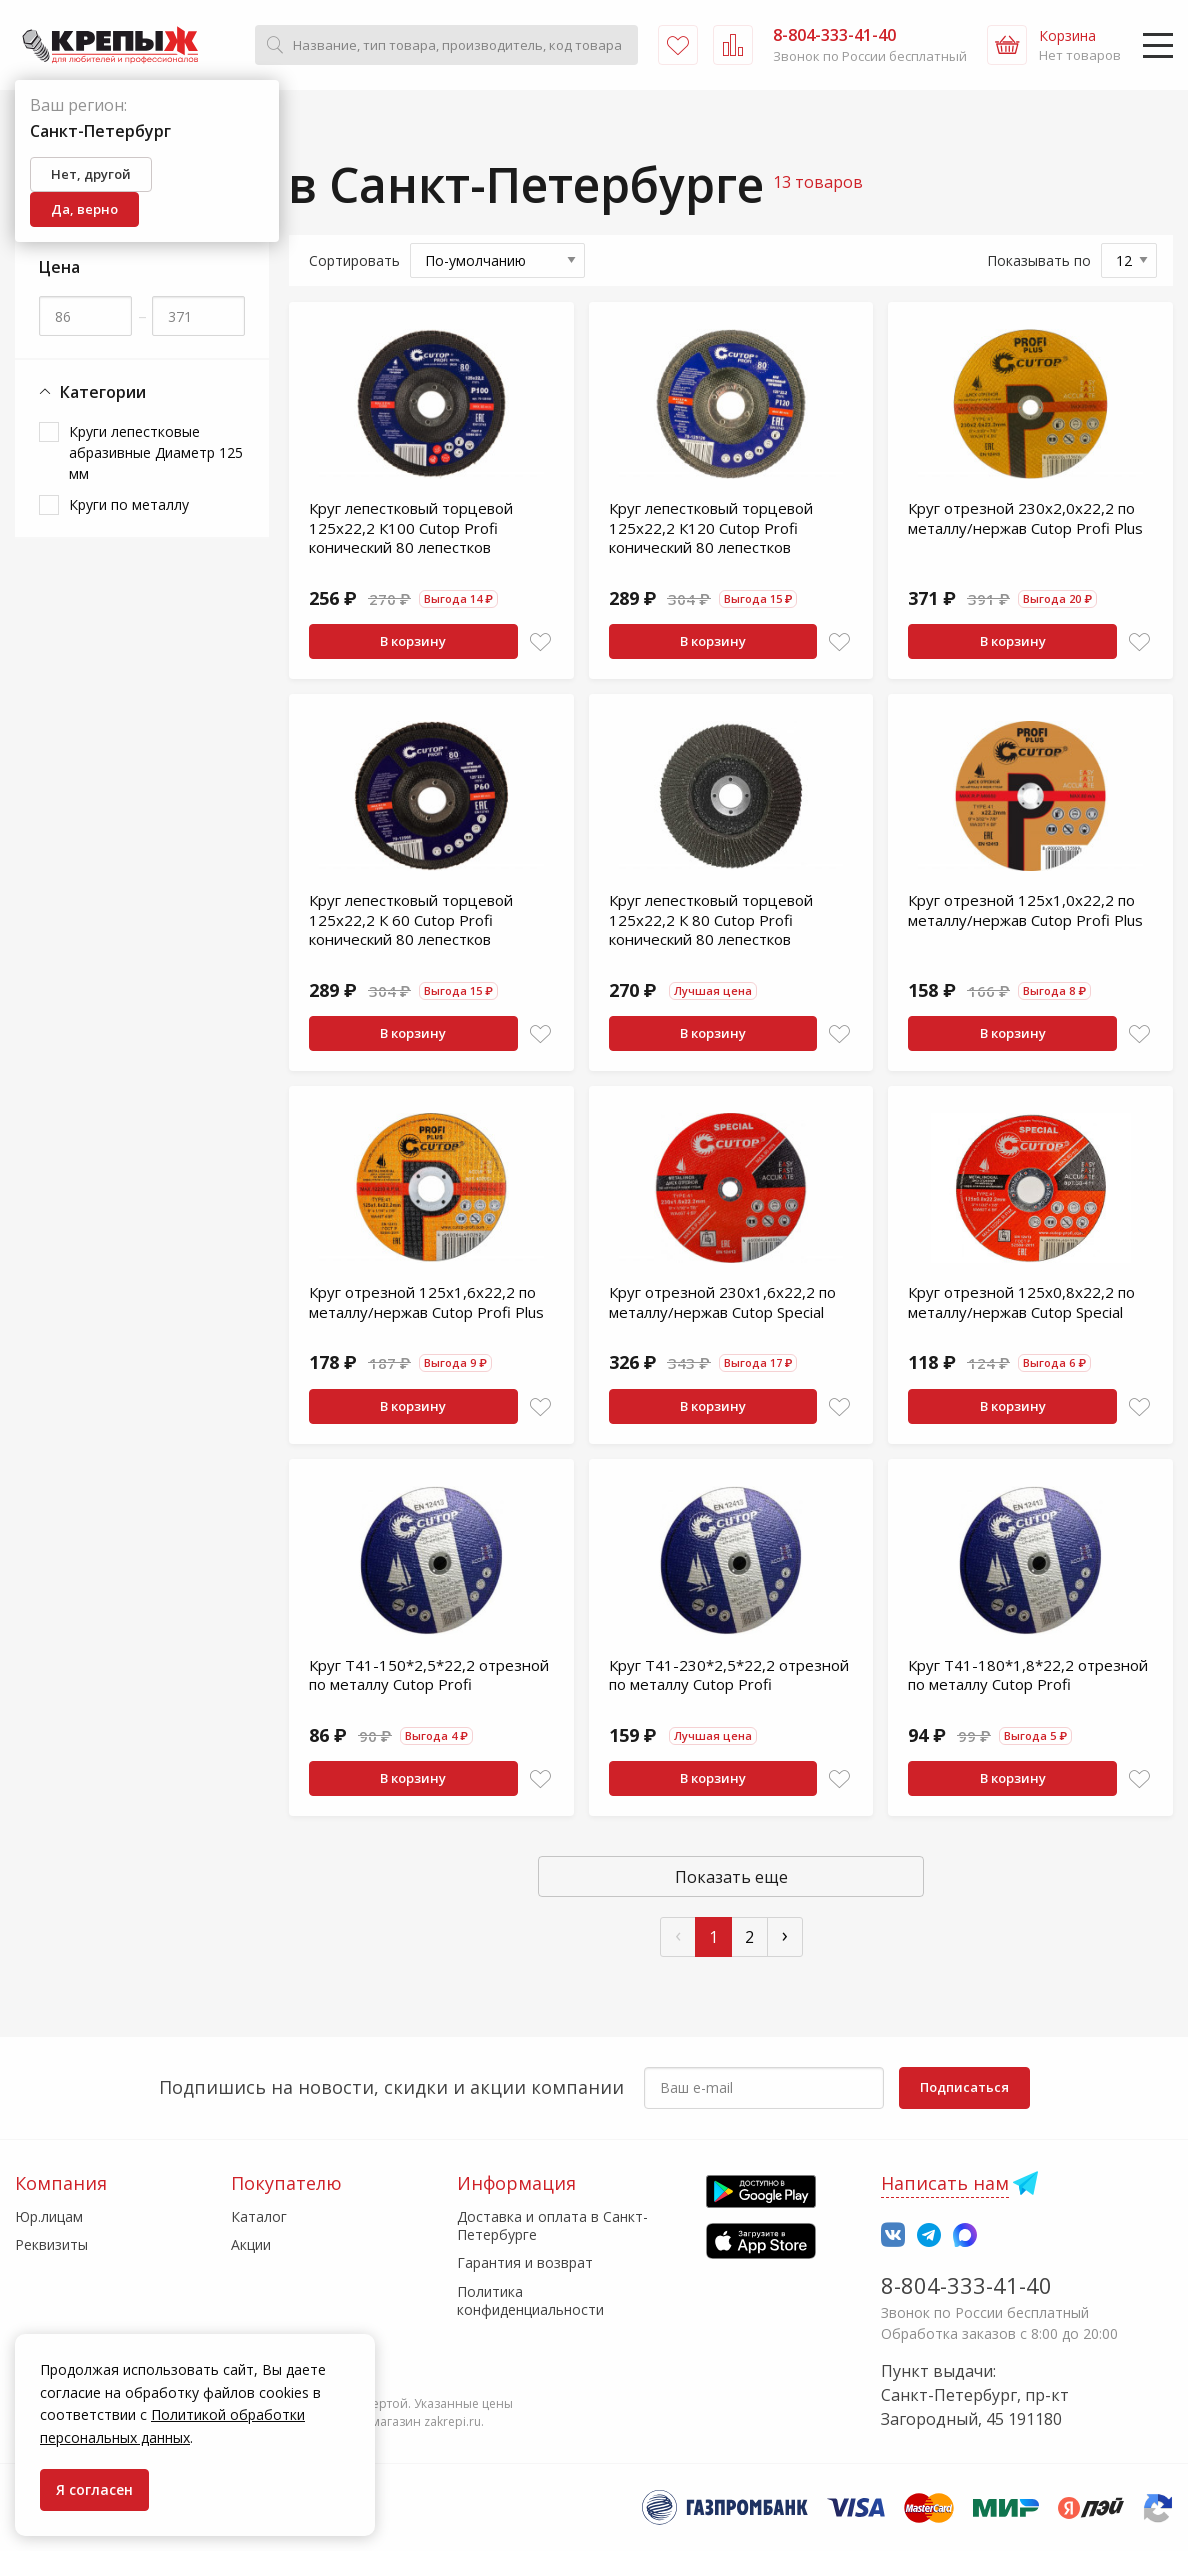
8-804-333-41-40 (966, 2285)
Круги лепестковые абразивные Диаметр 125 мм (156, 452)
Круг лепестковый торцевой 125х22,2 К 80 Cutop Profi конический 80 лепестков (711, 919)
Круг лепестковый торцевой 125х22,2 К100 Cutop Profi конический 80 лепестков (411, 527)
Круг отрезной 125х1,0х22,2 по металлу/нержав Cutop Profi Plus (1025, 910)
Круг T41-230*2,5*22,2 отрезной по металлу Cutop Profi (729, 1675)
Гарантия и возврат (525, 2262)
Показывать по (1039, 260)
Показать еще (731, 1877)
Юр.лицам (49, 2216)
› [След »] (785, 1934)
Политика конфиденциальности (530, 2300)
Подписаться (964, 2087)
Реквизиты (51, 2244)
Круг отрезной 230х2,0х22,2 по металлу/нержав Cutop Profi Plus (1025, 518)
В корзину (413, 641)
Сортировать (354, 260)
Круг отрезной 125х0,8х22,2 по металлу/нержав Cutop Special (1021, 1302)
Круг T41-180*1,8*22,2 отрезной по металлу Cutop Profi (1028, 1675)
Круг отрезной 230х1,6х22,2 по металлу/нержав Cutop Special (722, 1302)
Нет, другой (91, 174)
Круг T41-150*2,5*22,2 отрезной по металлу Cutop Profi (429, 1675)
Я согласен (94, 2489)
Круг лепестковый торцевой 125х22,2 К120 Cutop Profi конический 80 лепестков (711, 527)
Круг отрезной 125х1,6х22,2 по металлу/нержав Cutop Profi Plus (426, 1302)
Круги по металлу (129, 504)
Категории (92, 392)
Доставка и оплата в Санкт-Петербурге (552, 2225)
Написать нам (945, 2183)
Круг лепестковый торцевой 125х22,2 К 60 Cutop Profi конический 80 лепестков (411, 919)
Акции (251, 2244)
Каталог (259, 2216)
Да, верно (84, 209)
